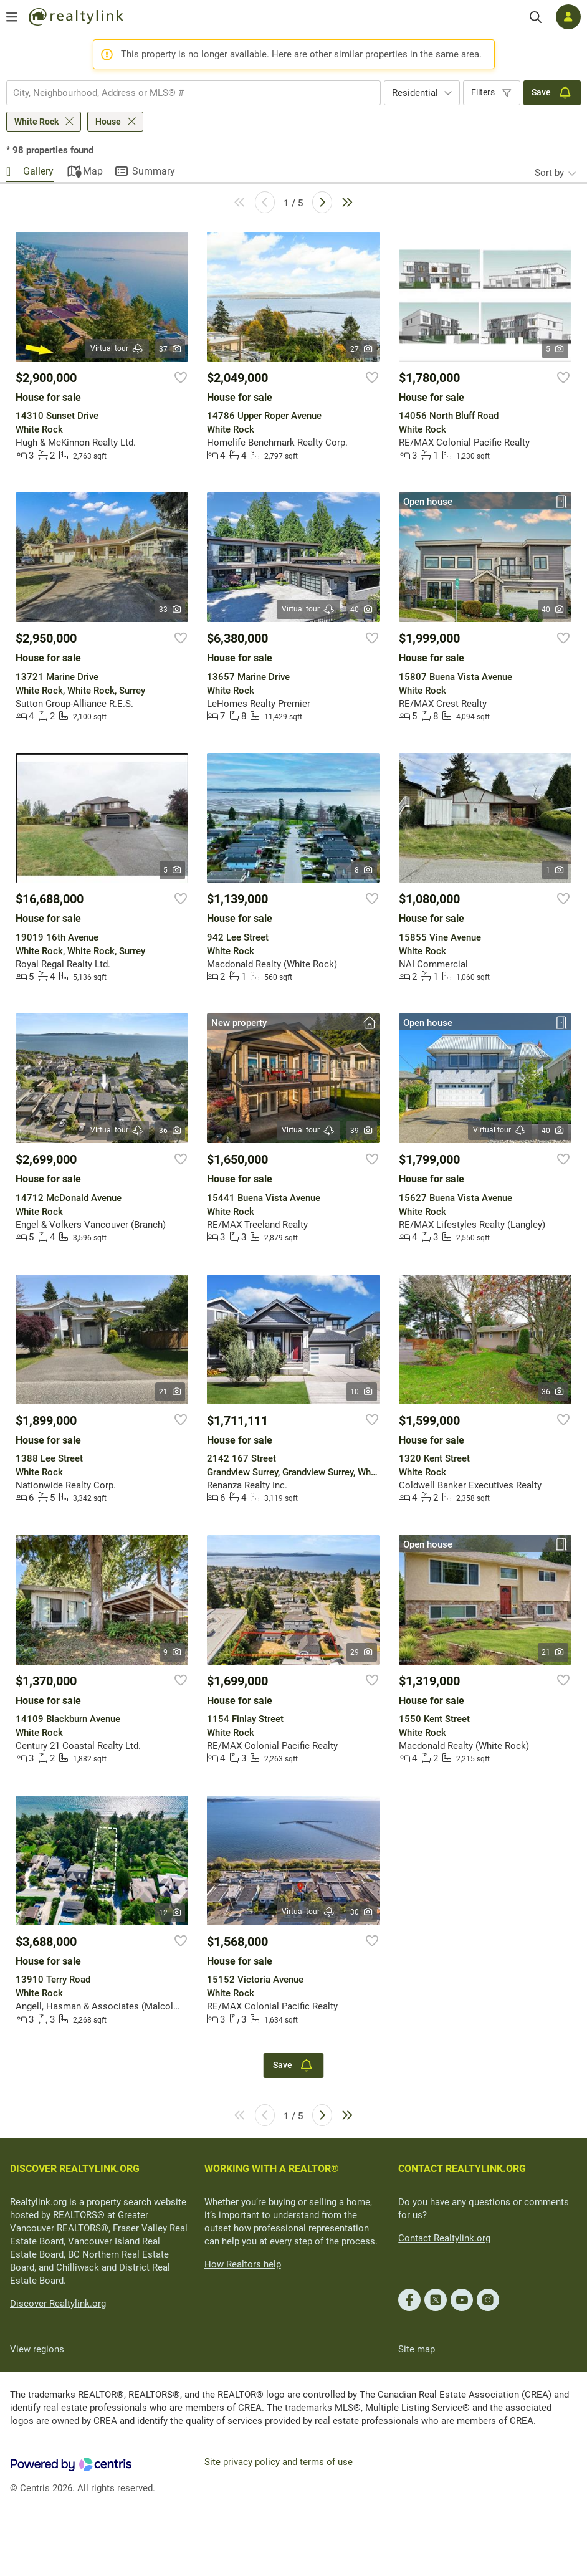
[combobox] (193, 92)
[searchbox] (185, 93)
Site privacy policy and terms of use (278, 2462)
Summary (153, 171)
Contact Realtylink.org (444, 2238)
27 (361, 349)
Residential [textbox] (415, 92)
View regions (37, 2349)
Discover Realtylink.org (58, 2303)
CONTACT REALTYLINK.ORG (462, 2169)
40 (361, 609)
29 (361, 1652)
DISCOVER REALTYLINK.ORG (75, 2169)
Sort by (549, 172)
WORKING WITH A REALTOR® (271, 2169)
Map (93, 171)
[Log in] (568, 16)
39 (361, 1130)
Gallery (38, 171)
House (108, 122)
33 (170, 609)
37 (170, 349)
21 (170, 1391)
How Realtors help (242, 2264)
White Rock (36, 122)
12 (170, 1912)
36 (170, 1130)
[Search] (535, 17)
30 (361, 1912)
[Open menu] (12, 16)
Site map (416, 2349)
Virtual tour (117, 349)
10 (361, 1391)
